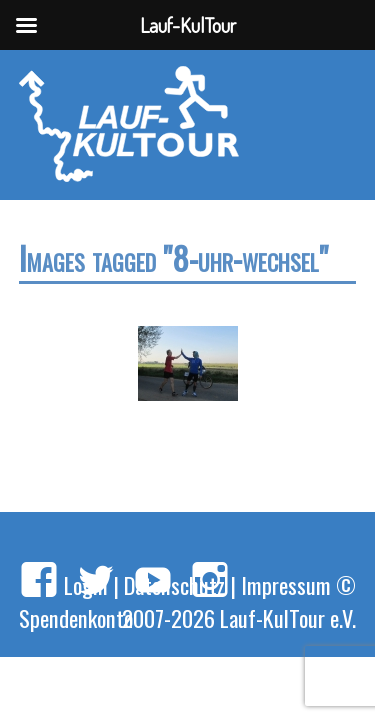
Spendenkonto (76, 617)
